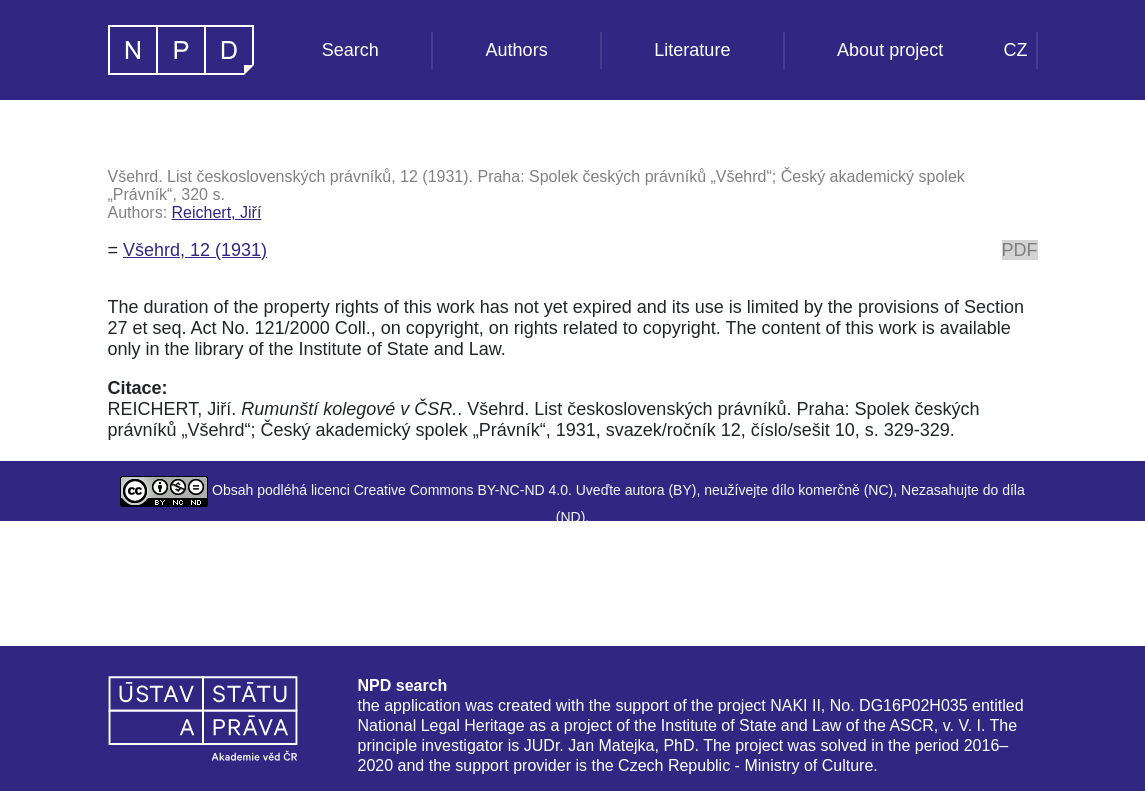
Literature (692, 50)
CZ (1016, 50)
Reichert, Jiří (217, 212)
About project (890, 50)
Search (350, 50)
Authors (517, 50)
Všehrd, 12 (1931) (195, 250)
